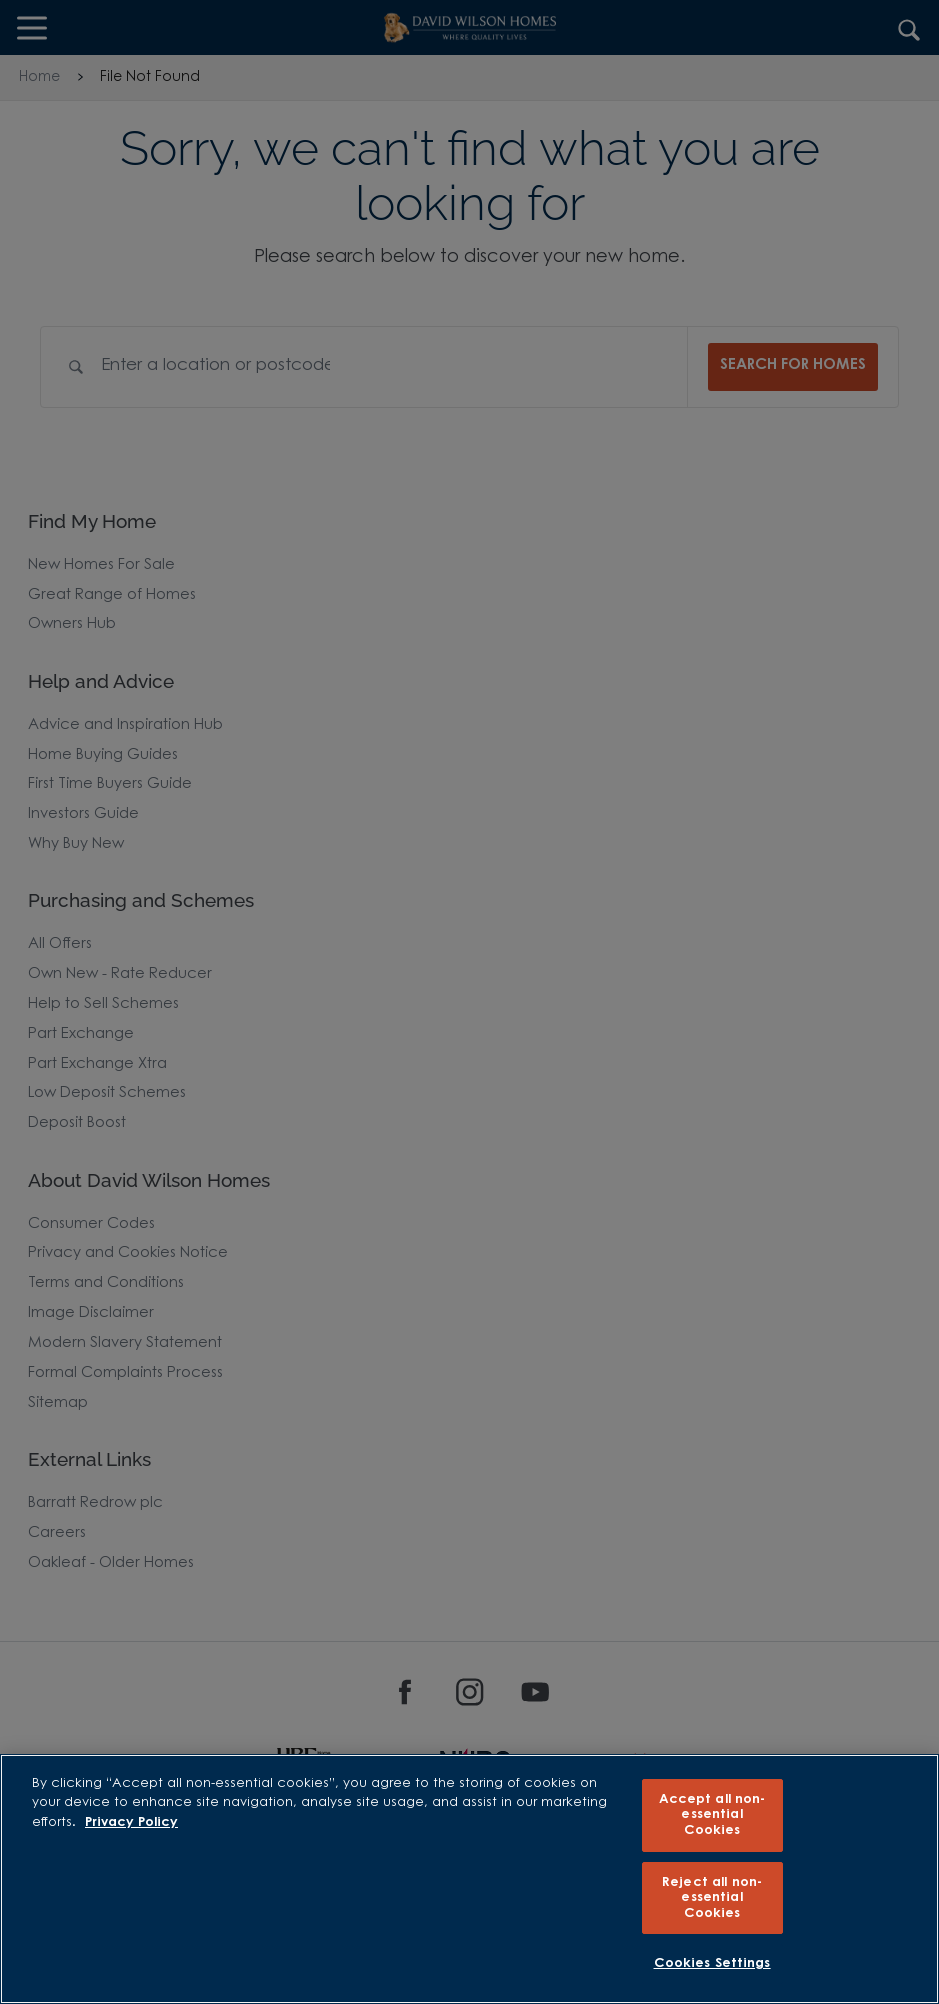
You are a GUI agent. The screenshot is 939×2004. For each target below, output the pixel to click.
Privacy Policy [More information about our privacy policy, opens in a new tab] (131, 1822)
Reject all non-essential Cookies (712, 1898)
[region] (469, 1879)
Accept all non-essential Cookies (712, 1815)
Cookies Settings (712, 1963)
